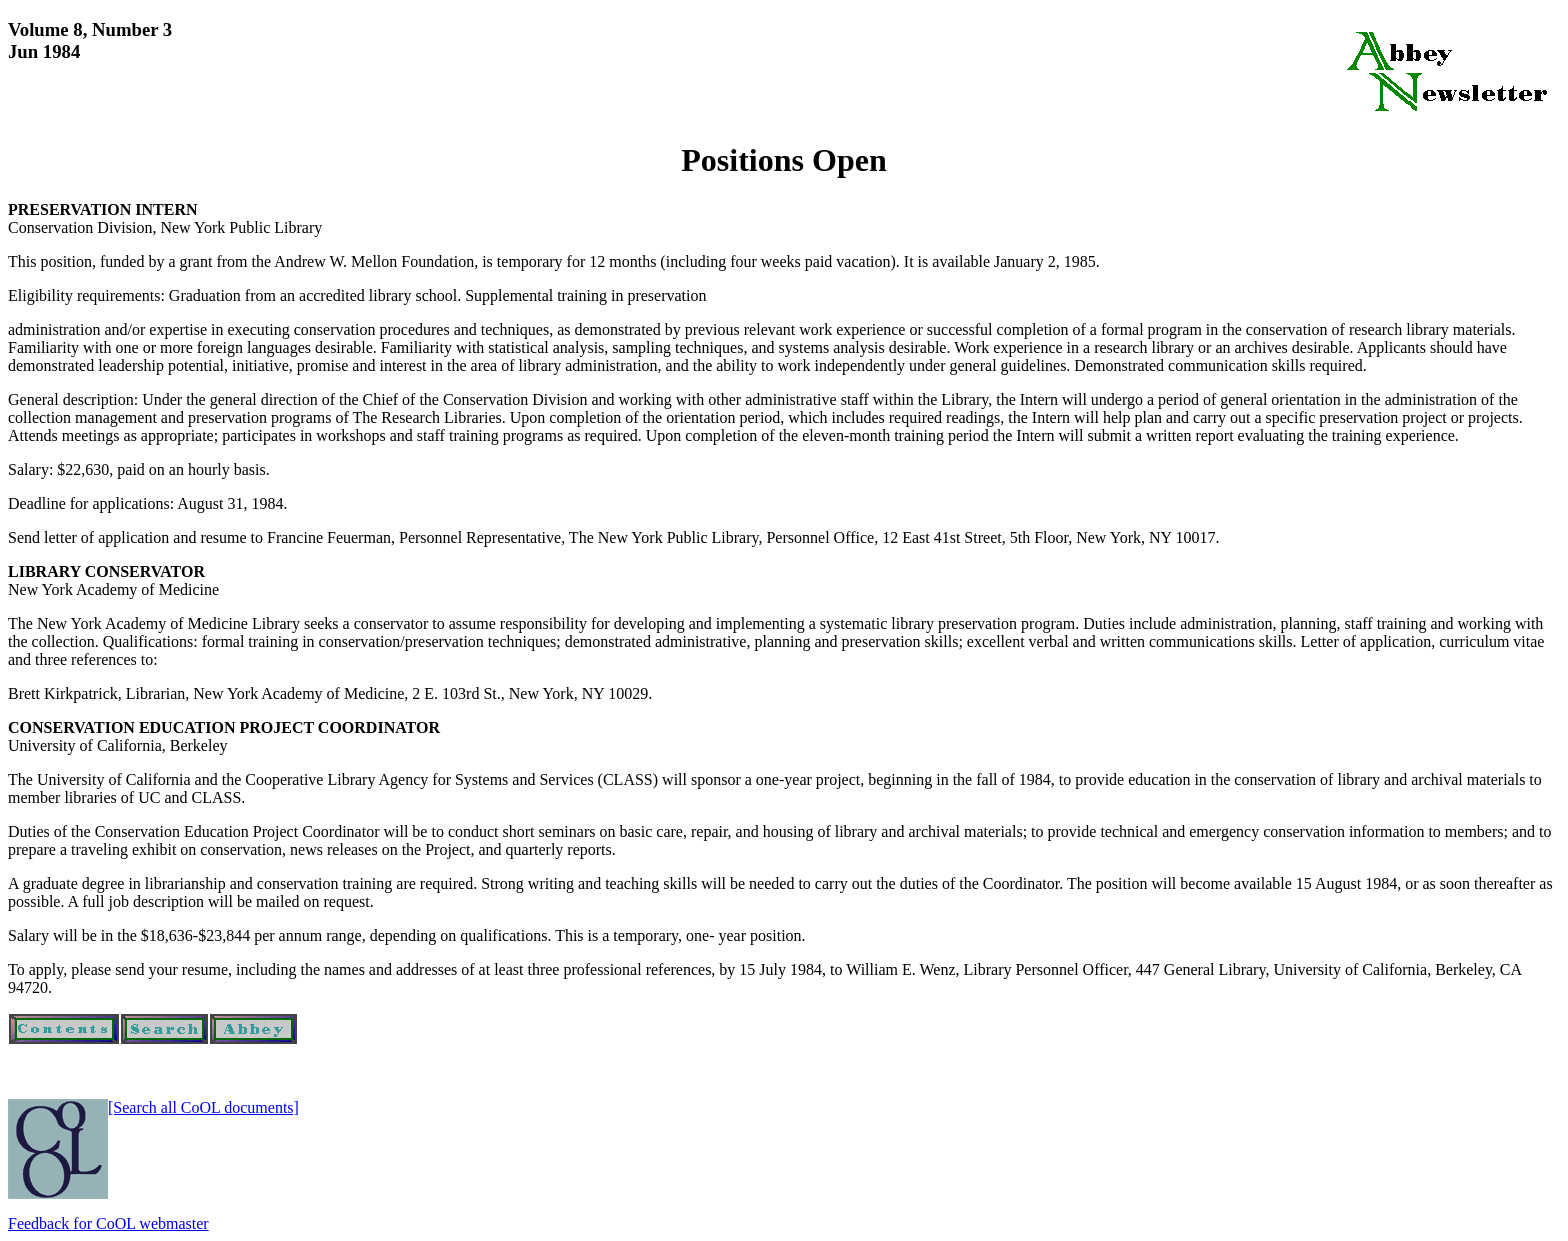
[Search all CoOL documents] (203, 1107)
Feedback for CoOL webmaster (108, 1223)
